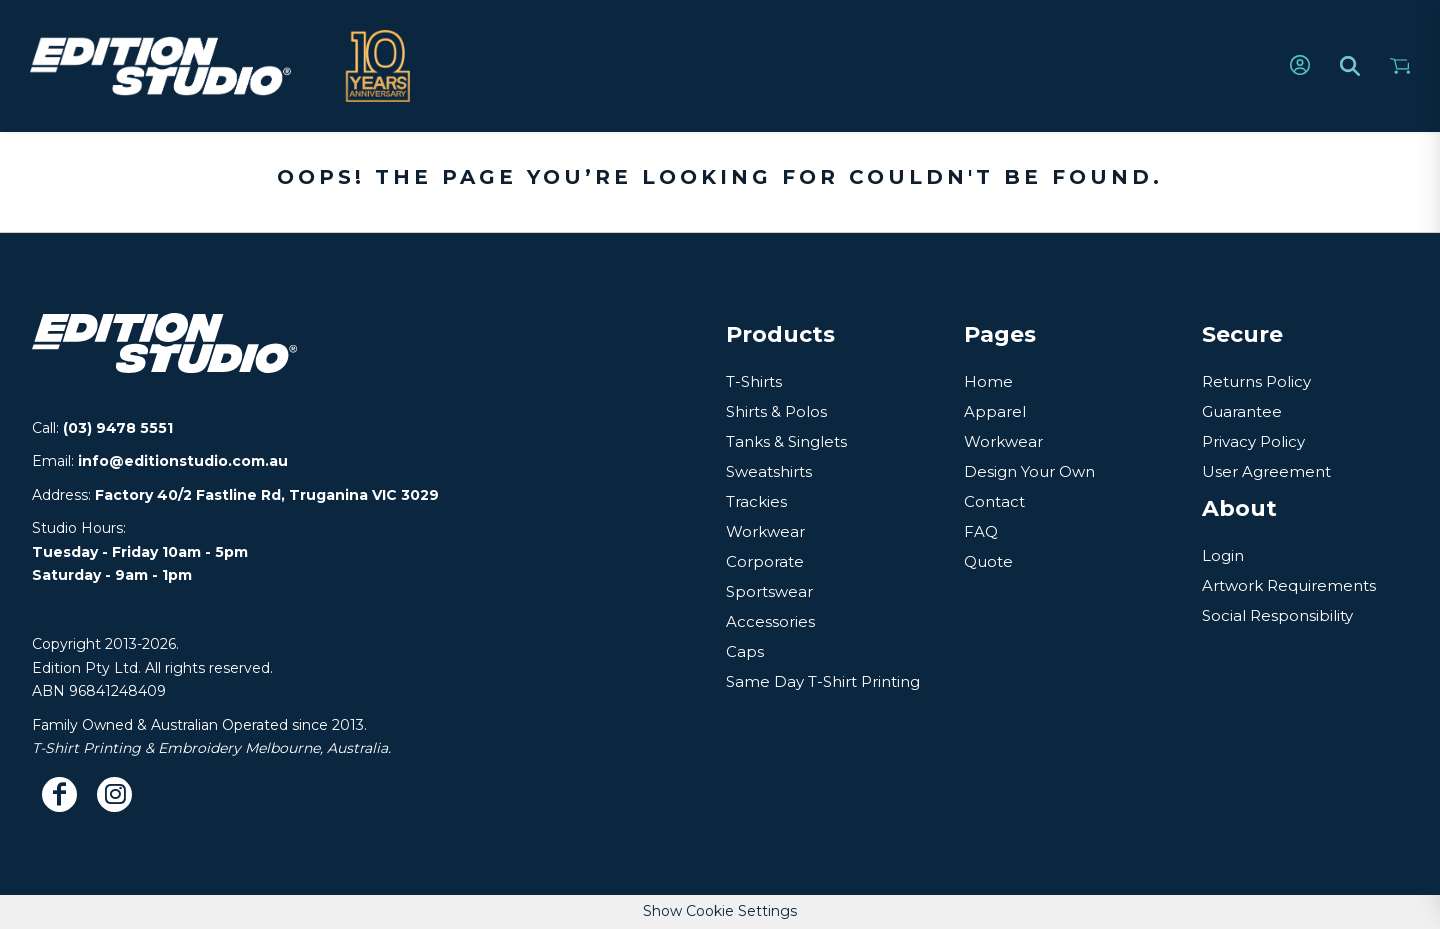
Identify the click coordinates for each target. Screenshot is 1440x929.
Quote (988, 561)
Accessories (770, 621)
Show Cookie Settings (720, 911)
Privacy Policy (1253, 441)
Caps (745, 651)
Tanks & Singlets (786, 441)
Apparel (995, 411)
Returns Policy (1256, 381)
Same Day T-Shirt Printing (823, 681)
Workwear (765, 531)
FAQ (981, 531)
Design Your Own (1029, 471)
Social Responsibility (1277, 615)
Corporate (765, 561)
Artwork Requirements (1289, 585)
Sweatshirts (769, 471)
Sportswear (769, 591)
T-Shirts (754, 381)
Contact (994, 501)
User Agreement (1266, 471)
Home (988, 381)
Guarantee (1242, 411)
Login (1223, 555)
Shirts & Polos (776, 411)
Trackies (756, 501)
